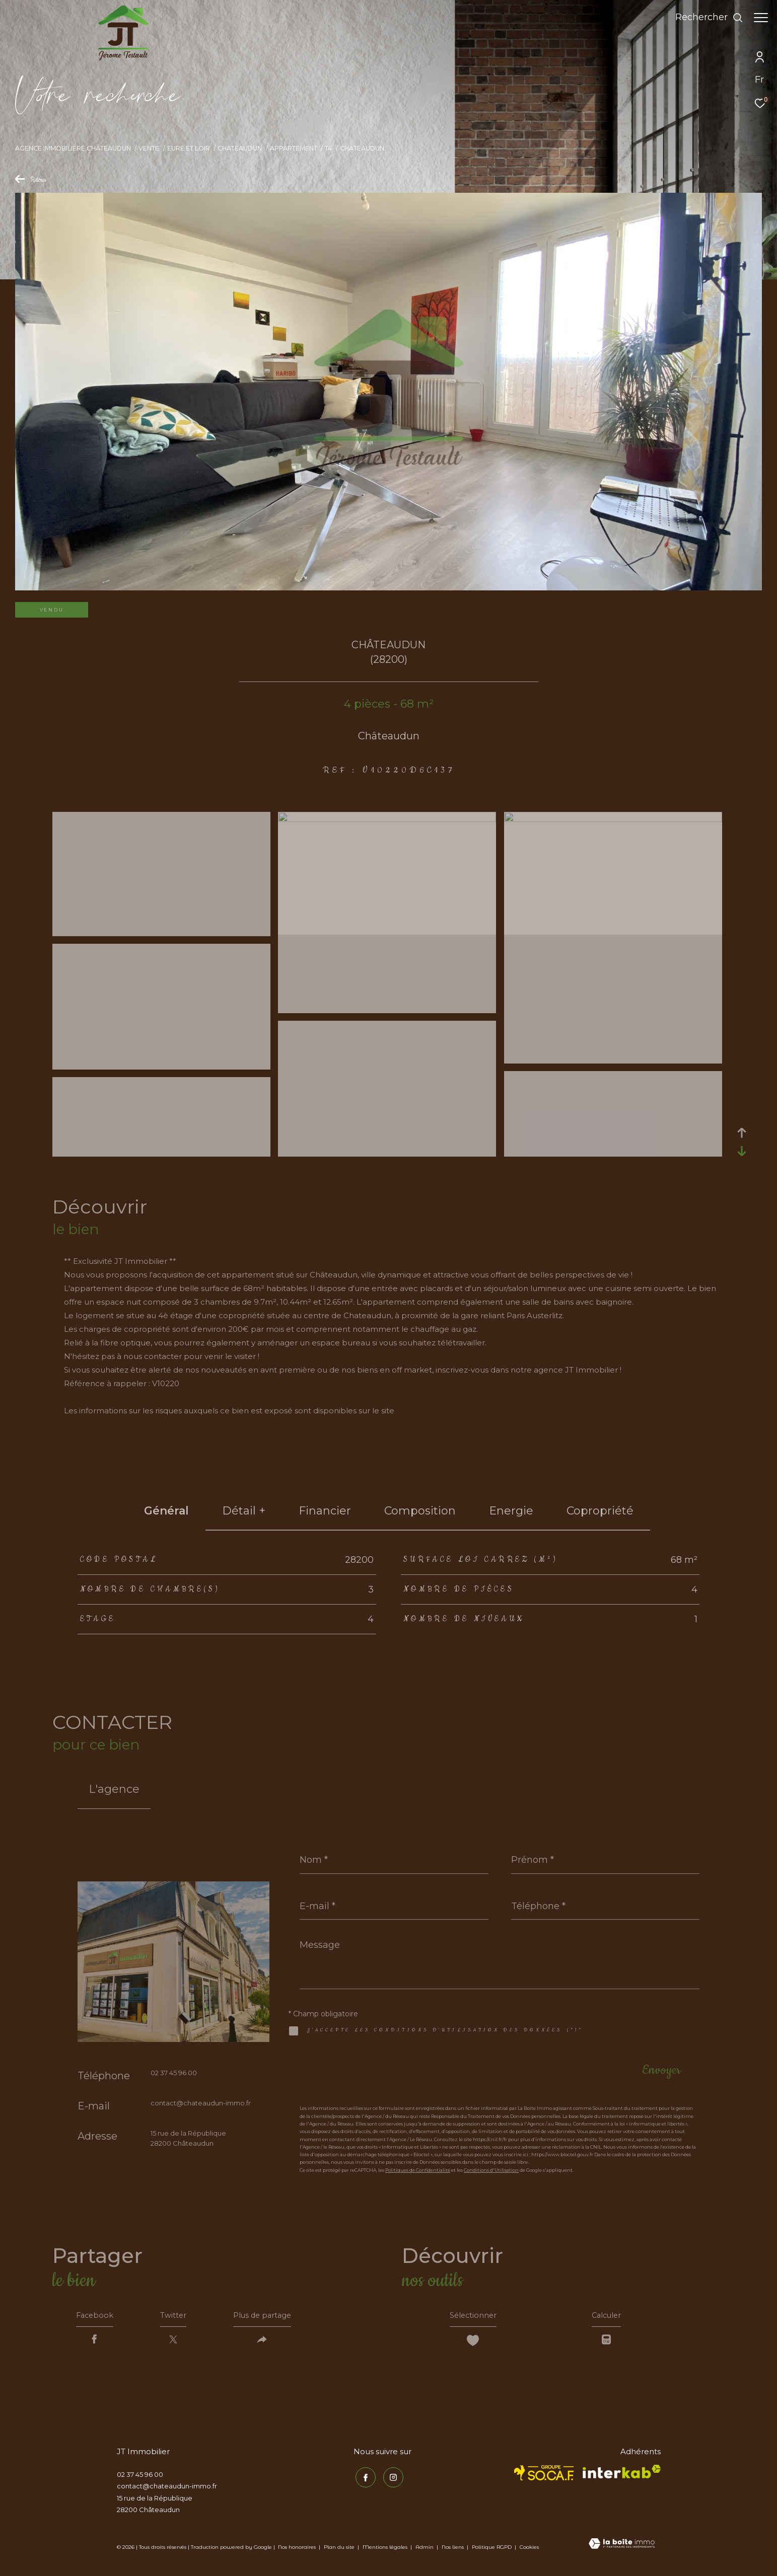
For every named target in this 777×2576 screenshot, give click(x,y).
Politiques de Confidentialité (417, 2170)
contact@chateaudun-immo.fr (201, 2103)
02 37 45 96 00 (174, 2073)
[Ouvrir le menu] (761, 17)
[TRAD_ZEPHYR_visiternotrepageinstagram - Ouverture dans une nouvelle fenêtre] (391, 2479)
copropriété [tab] (600, 1511)
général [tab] (166, 1511)
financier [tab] (325, 1511)
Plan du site (340, 2550)
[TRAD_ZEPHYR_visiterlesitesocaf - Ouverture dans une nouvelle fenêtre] (544, 2476)
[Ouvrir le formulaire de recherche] (704, 17)
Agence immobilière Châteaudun (73, 148)
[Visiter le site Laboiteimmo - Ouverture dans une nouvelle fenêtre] (622, 2547)
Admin (425, 2550)
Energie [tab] (511, 1511)
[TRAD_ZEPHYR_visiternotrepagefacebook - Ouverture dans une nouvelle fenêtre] (364, 2479)
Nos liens (453, 2550)
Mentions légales (386, 2550)
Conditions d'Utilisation (491, 2170)
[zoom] (161, 932)
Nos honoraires (297, 2550)
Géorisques (417, 1410)
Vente (148, 148)
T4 (328, 148)
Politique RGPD (492, 2550)
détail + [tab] (243, 1511)
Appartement (293, 148)
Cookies (529, 2550)
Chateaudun (240, 148)
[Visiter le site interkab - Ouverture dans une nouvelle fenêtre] (622, 2474)
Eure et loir (188, 148)
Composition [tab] (420, 1511)
